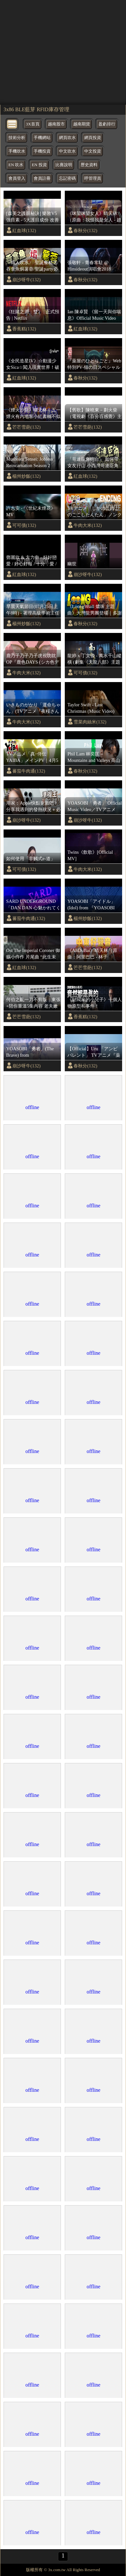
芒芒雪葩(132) (26, 427)
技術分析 (16, 137)
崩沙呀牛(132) (26, 279)
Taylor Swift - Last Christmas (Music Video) (90, 708)
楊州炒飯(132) (26, 476)
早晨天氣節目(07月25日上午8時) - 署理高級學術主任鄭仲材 (32, 610)
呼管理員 (92, 178)
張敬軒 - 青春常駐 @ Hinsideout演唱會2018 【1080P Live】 (89, 266)
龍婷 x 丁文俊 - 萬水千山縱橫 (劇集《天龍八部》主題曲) (94, 659)
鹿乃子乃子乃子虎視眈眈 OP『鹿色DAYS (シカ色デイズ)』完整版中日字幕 (32, 659)
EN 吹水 (15, 165)
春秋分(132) (85, 230)
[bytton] (12, 123)
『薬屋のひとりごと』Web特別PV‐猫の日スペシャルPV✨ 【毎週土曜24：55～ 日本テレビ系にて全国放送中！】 (94, 364)
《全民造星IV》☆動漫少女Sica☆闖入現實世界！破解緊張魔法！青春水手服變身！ (33, 364)
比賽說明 (63, 165)
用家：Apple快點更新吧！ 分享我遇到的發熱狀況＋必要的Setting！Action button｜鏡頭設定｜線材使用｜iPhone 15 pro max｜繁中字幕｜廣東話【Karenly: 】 (33, 806)
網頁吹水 (67, 137)
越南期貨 (81, 124)
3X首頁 (33, 124)
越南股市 (56, 124)
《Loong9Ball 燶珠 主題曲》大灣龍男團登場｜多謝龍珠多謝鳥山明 (94, 610)
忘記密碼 (67, 178)
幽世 (71, 563)
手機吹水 (16, 151)
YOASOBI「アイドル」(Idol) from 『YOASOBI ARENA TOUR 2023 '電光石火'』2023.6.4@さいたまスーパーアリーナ (93, 905)
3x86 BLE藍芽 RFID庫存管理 (36, 109)
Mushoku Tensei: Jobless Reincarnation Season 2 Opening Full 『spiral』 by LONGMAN (31, 462)
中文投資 (92, 151)
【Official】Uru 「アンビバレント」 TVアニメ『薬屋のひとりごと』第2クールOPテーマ (93, 1052)
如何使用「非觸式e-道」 (30, 858)
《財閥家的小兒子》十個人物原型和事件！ (94, 1003)
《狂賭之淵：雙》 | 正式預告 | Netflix (32, 315)
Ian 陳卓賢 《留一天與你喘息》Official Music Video (94, 315)
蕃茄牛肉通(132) (28, 771)
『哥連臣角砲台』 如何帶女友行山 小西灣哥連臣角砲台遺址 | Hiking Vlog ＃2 (93, 462)
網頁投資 (92, 137)
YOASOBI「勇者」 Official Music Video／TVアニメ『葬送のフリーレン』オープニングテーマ (94, 806)
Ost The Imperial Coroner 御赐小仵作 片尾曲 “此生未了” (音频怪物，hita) (33, 954)
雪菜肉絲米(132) (90, 721)
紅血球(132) (24, 230)
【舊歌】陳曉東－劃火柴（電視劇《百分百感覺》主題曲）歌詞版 (94, 413)
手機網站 (42, 137)
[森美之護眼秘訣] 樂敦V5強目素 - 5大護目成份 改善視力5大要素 (32, 217)
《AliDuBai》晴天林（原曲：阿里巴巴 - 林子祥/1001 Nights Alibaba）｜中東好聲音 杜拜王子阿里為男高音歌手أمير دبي (94, 954)
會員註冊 (42, 178)
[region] (63, 51)
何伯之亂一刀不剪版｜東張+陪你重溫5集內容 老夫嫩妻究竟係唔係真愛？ (33, 1003)
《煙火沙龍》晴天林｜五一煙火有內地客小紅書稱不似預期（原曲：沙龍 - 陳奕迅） (33, 413)
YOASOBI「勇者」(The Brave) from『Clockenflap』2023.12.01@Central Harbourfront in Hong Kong (32, 1052)
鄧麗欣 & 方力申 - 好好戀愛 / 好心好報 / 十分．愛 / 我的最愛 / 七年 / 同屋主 (31, 561)
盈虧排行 (106, 124)
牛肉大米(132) (88, 525)
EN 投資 (39, 165)
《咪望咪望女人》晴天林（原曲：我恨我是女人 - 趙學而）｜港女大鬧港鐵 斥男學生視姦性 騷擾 (94, 217)
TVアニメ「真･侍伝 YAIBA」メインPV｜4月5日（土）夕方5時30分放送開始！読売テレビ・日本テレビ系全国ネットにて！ (33, 757)
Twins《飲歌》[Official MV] (90, 855)
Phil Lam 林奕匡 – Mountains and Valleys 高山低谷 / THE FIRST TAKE (93, 757)
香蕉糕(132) (24, 328)
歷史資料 (89, 165)
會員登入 (16, 178)
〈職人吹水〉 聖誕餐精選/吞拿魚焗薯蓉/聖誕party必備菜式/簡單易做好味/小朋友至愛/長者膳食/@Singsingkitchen (32, 266)
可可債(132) (24, 525)
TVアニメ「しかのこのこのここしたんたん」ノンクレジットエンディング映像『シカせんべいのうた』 (94, 512)
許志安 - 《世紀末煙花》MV (30, 511)
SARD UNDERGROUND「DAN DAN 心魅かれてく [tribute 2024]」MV (33, 905)
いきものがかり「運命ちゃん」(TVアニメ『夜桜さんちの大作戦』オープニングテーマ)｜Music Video (33, 708)
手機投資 (42, 151)
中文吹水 (67, 151)
